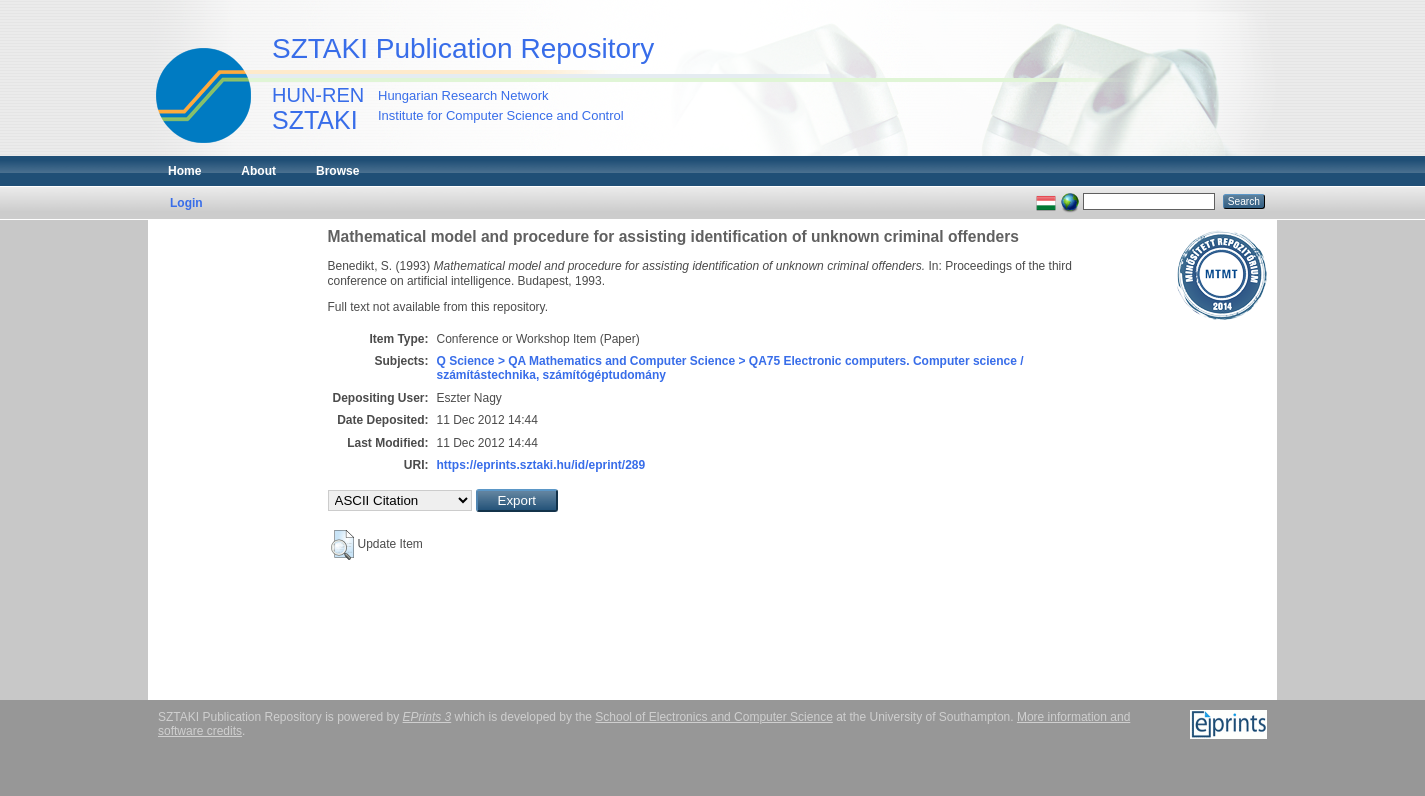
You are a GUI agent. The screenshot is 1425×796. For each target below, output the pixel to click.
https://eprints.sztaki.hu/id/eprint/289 (541, 465)
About (258, 171)
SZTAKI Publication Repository (463, 48)
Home (184, 171)
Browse (337, 171)
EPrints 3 (427, 717)
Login (186, 203)
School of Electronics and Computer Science (713, 717)
